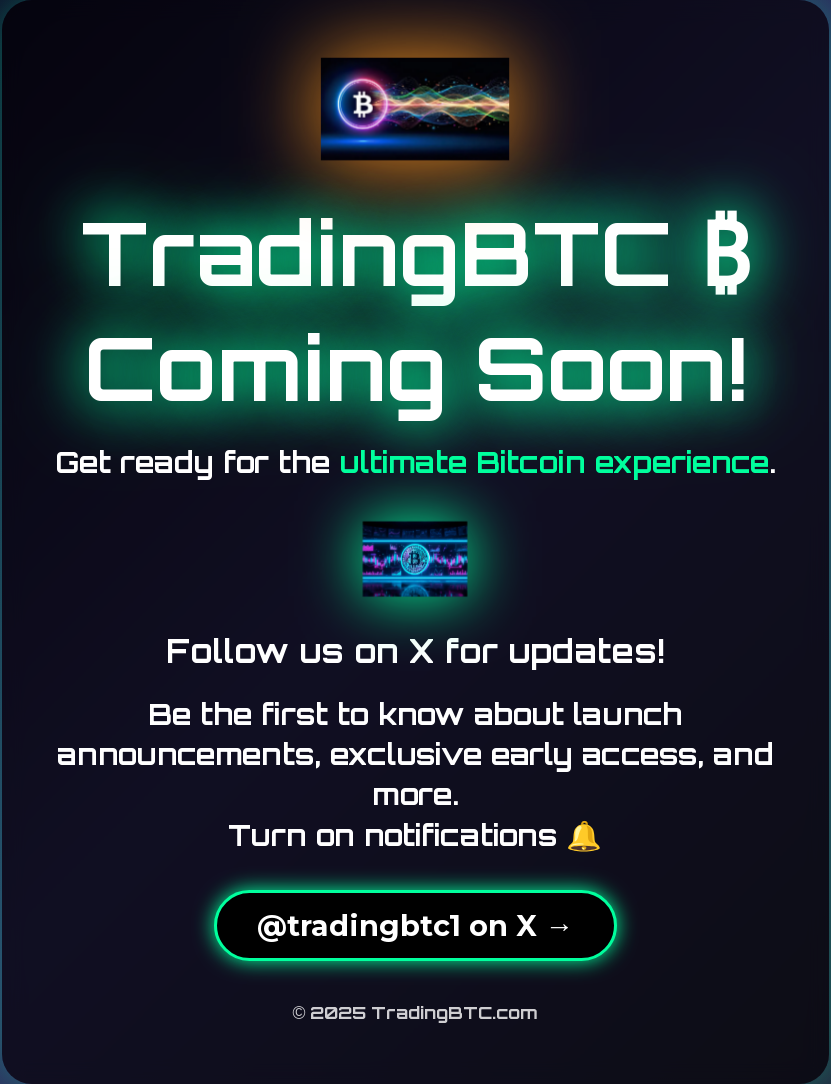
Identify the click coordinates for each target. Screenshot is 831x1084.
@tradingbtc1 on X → (415, 925)
